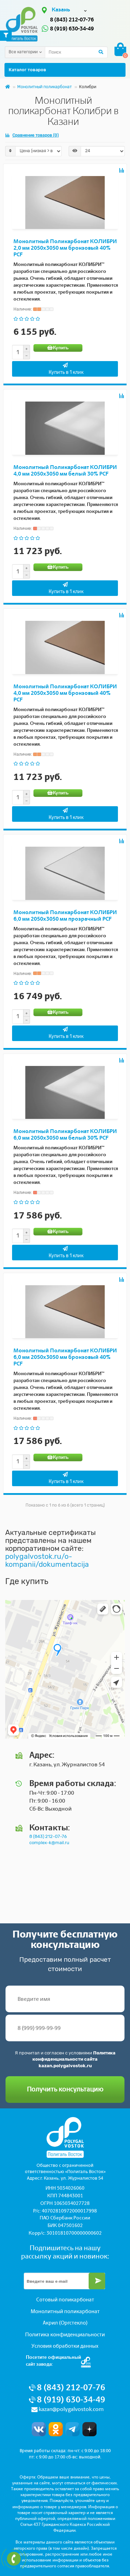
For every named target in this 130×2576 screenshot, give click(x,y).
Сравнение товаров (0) (32, 135)
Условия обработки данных (65, 2346)
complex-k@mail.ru (49, 1842)
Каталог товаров (65, 69)
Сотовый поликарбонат (65, 2300)
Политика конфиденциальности (65, 2334)
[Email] (64, 2281)
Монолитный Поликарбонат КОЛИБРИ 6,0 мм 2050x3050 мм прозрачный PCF (65, 915)
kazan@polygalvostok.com (71, 2409)
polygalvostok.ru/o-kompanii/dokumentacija (47, 1560)
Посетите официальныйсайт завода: (53, 2360)
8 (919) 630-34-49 (72, 28)
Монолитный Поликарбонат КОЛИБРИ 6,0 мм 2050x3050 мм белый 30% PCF (65, 1134)
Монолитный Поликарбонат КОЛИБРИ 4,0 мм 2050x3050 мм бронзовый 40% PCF (65, 693)
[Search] (76, 52)
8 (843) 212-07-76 (72, 19)
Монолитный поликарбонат (44, 86)
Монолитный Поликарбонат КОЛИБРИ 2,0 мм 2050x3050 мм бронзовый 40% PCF (65, 248)
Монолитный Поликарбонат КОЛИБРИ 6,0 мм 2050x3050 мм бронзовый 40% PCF (65, 1357)
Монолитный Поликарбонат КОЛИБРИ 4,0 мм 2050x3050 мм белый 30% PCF (65, 470)
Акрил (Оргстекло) (65, 2323)
